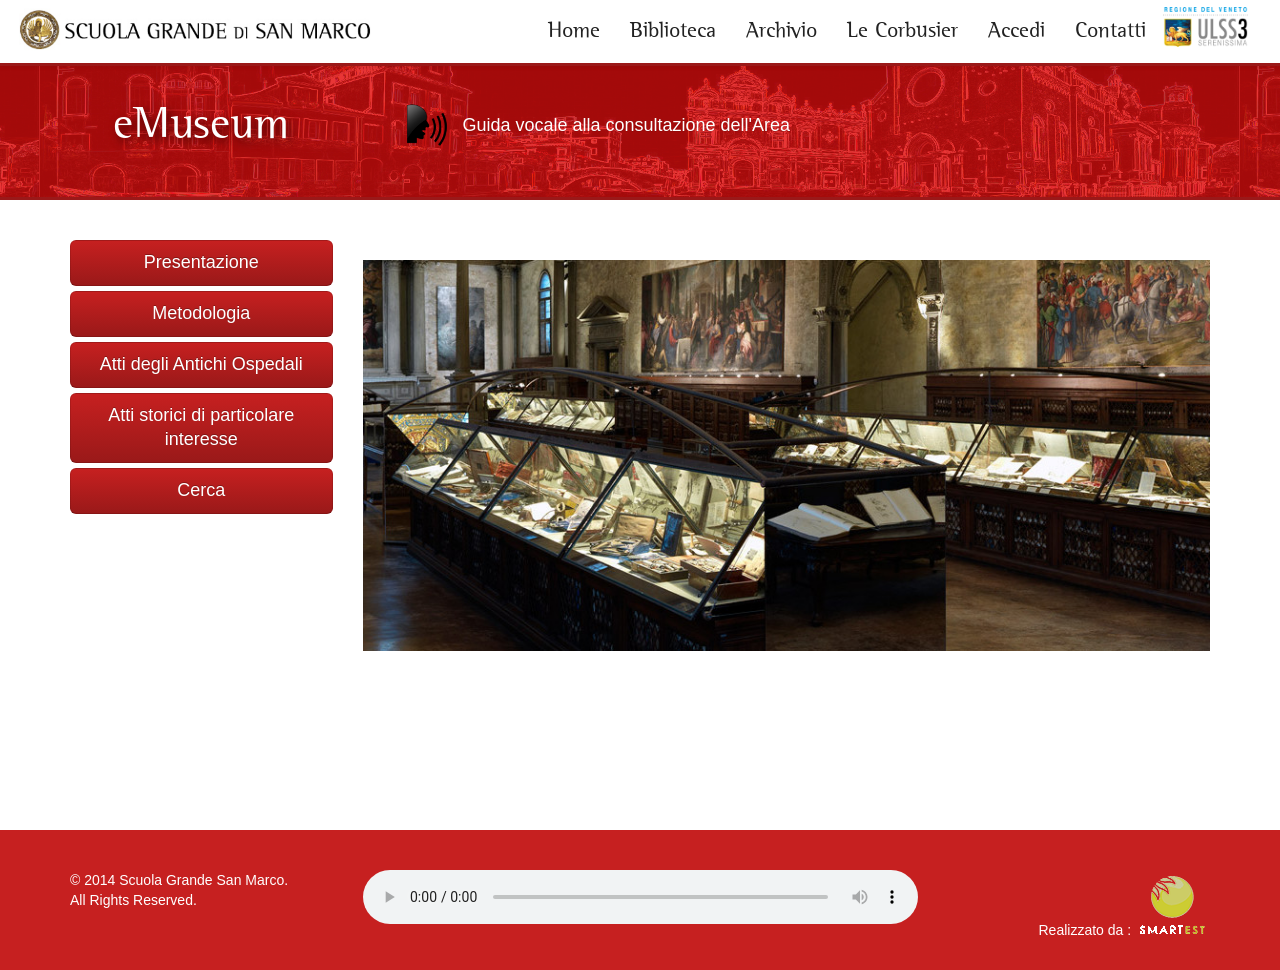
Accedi (1016, 30)
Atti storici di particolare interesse (201, 427)
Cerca (201, 490)
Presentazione (201, 262)
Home (574, 30)
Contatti (1110, 30)
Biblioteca (673, 30)
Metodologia (201, 313)
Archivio (781, 30)
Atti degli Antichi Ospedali (201, 364)
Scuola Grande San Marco (201, 880)
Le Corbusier (902, 30)
